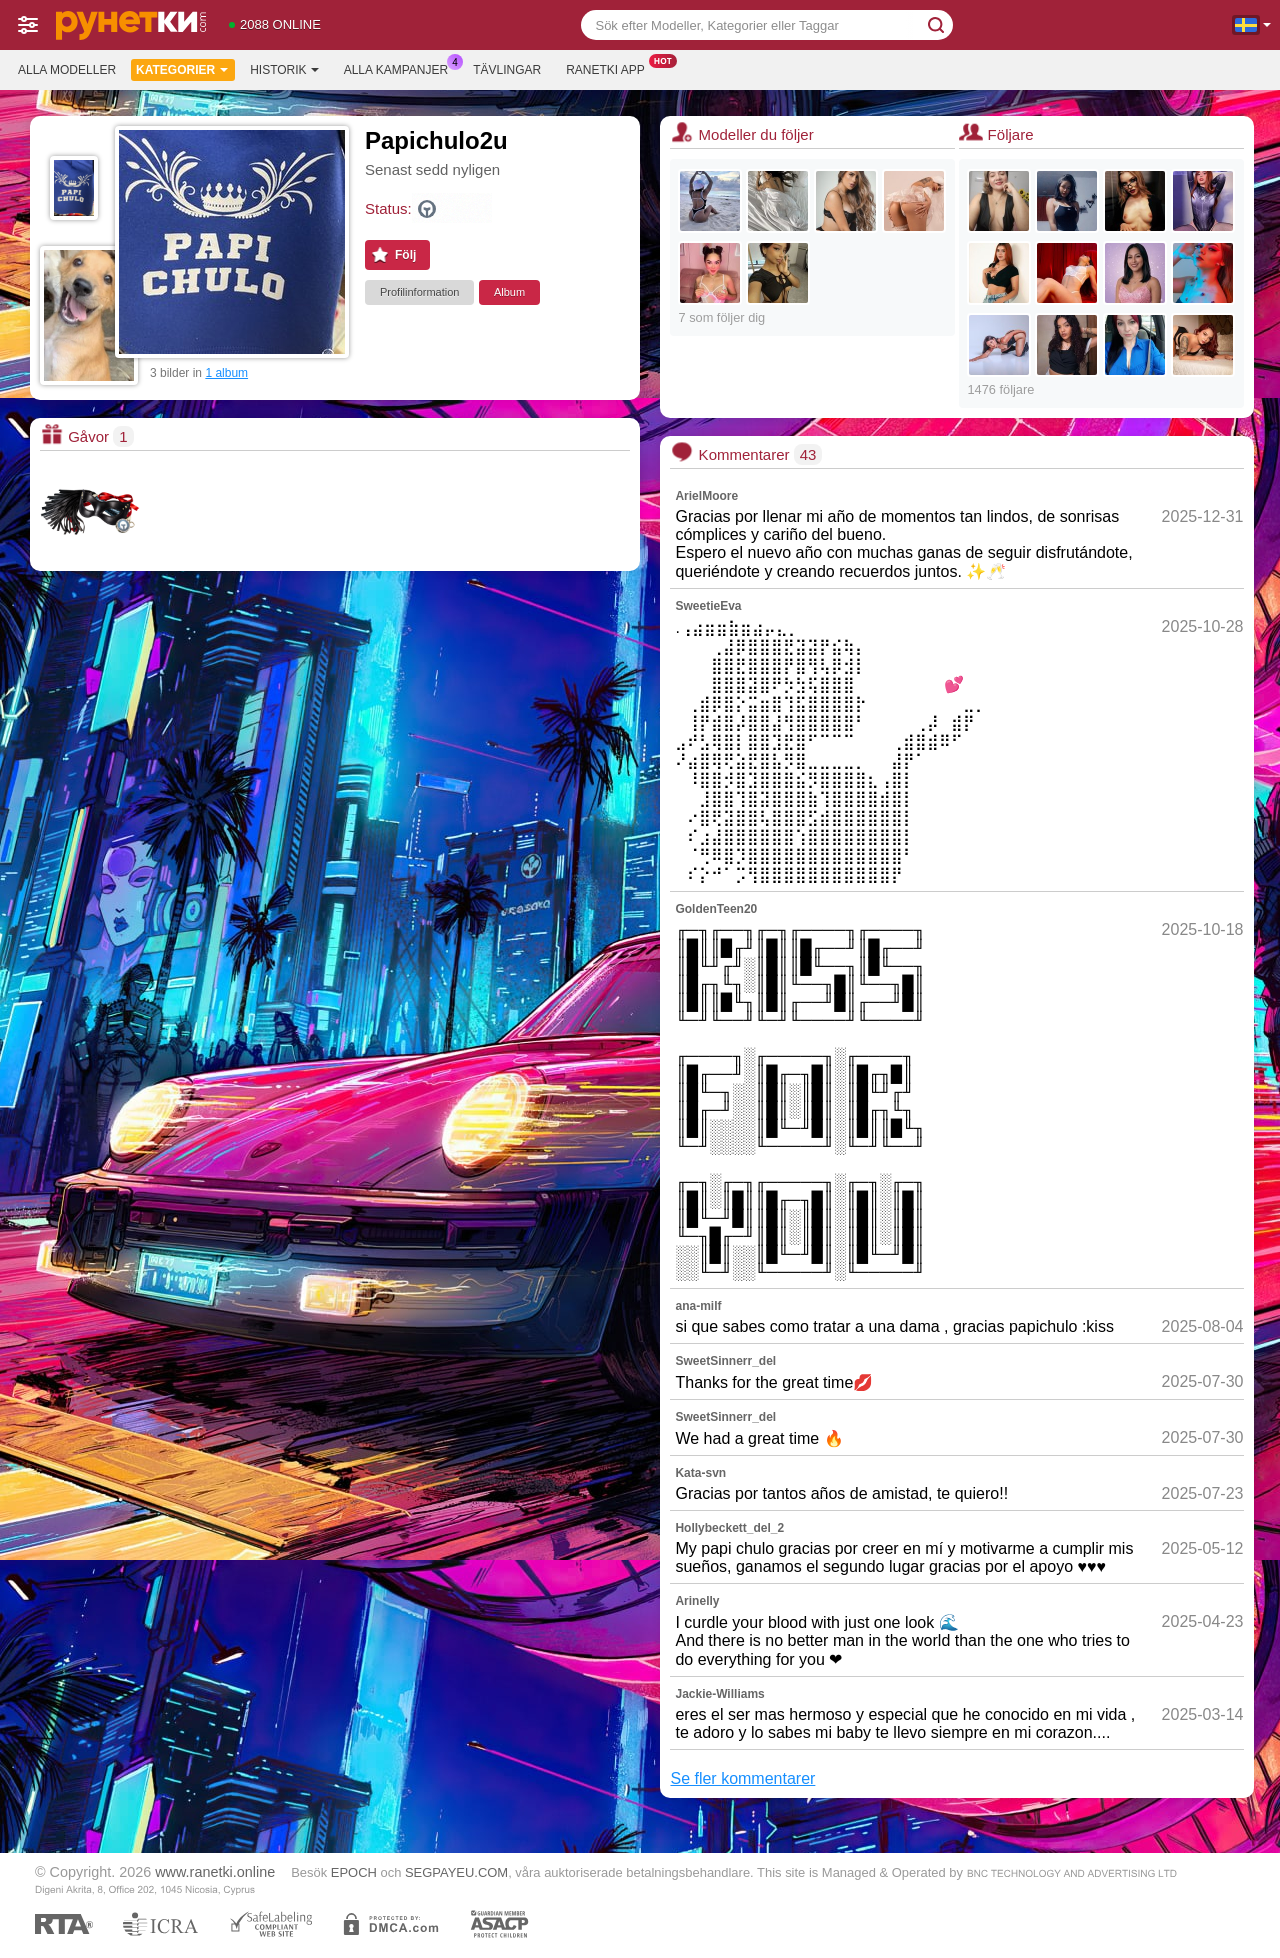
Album (509, 292)
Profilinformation (419, 292)
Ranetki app (610, 68)
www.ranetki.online (215, 1872)
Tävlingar (507, 70)
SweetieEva (708, 606)
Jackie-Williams (719, 1694)
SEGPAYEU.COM (456, 1872)
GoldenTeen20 (716, 909)
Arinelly (697, 1601)
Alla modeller (67, 70)
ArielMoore (706, 496)
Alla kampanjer (401, 68)
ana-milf (698, 1306)
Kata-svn (700, 1473)
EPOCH (354, 1872)
